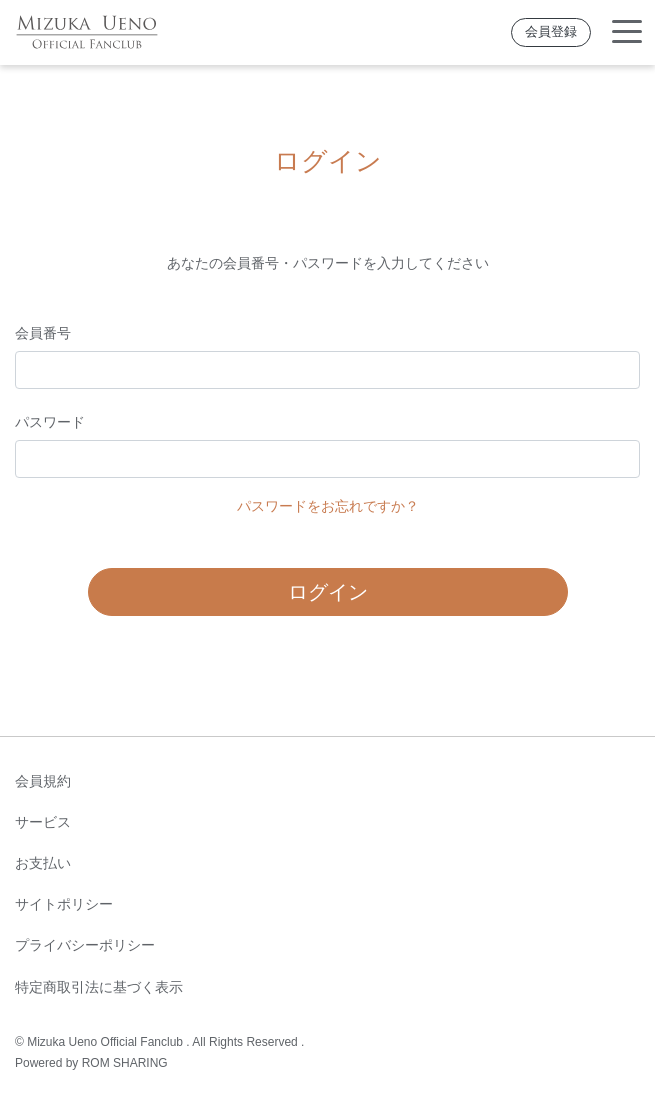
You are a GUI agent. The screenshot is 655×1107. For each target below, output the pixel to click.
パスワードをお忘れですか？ (328, 506)
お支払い (43, 863)
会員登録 (551, 32)
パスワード (50, 422)
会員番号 (43, 333)
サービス (43, 822)
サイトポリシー (64, 904)
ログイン (328, 592)
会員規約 (43, 781)
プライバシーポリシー (85, 945)
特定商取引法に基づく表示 (99, 987)
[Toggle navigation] (627, 32)
